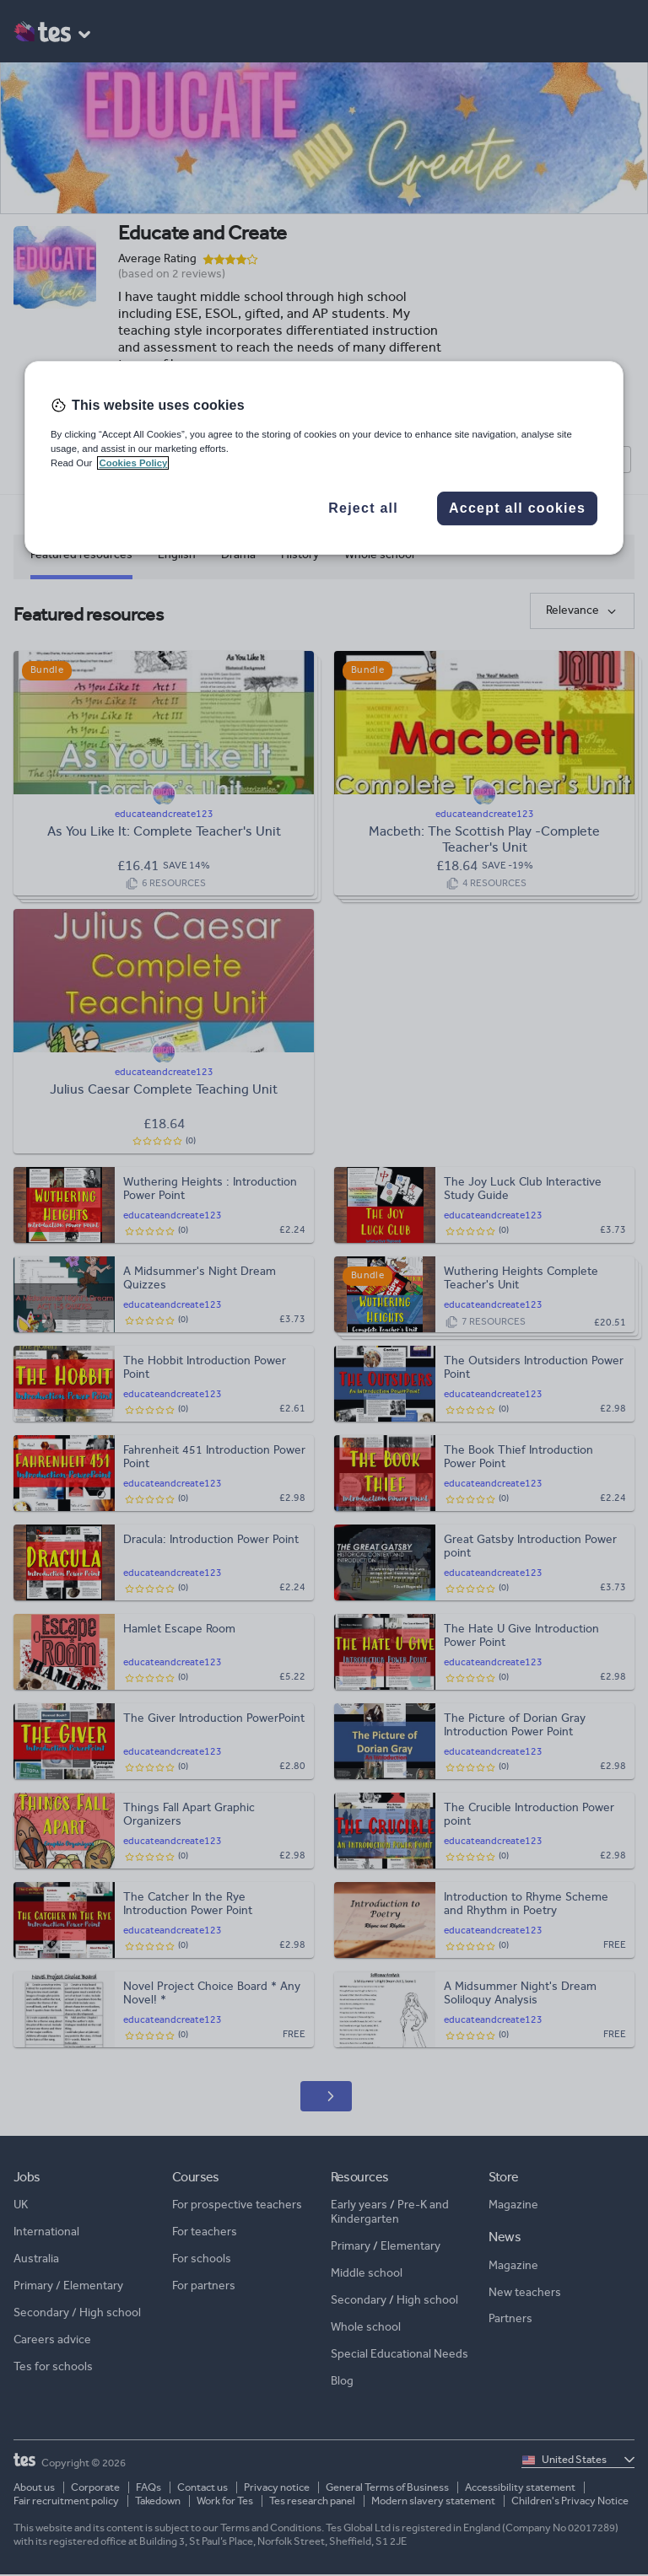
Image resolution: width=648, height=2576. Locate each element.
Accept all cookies (517, 509)
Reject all (363, 509)
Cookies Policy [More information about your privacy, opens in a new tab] (133, 463)
